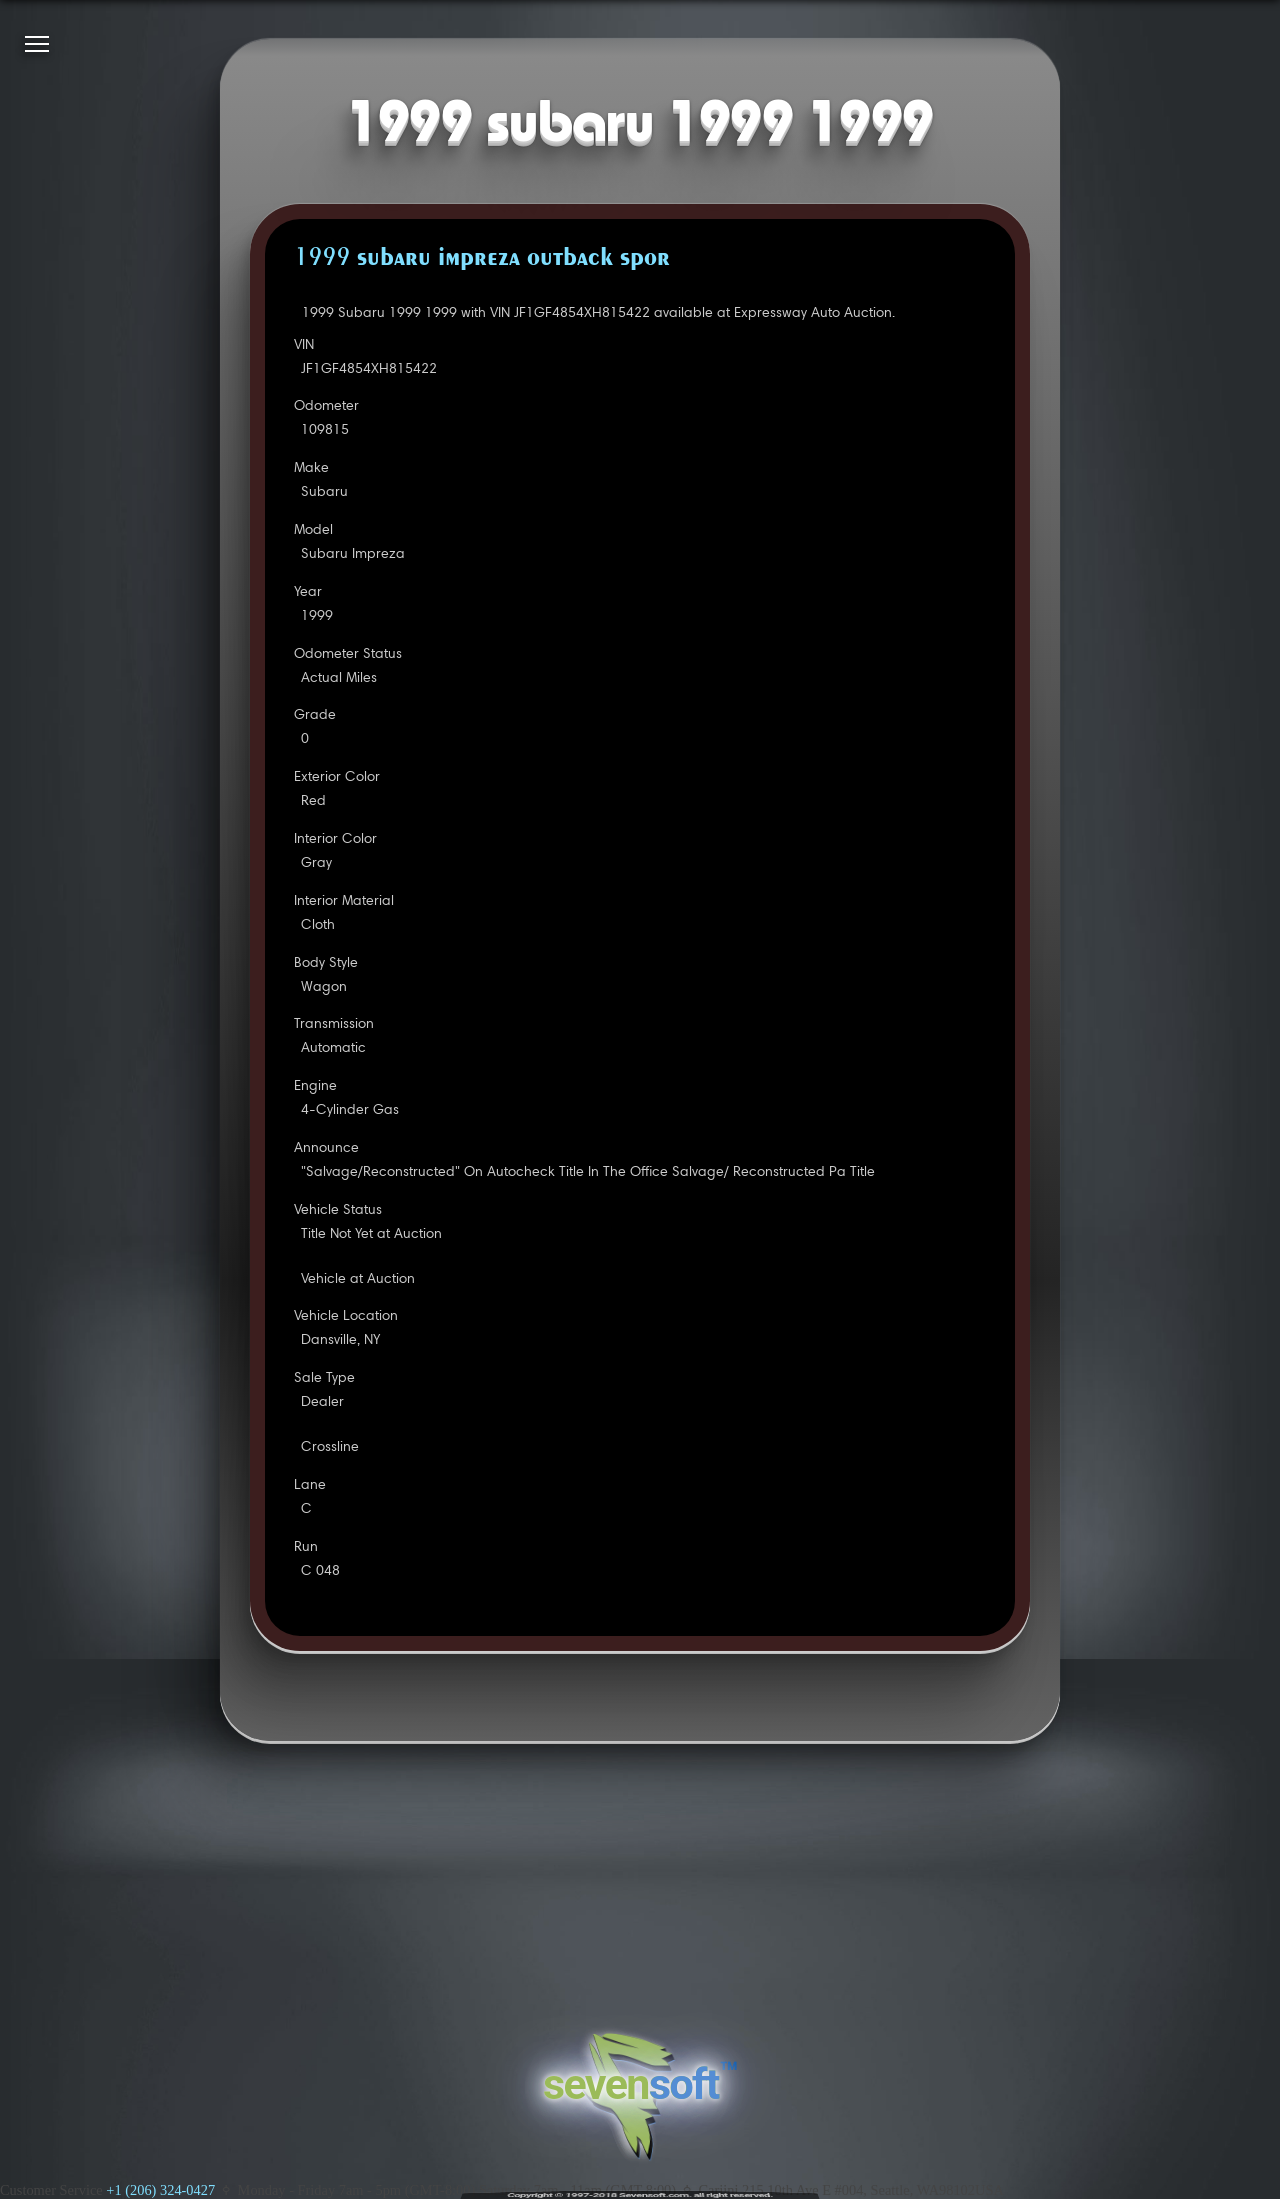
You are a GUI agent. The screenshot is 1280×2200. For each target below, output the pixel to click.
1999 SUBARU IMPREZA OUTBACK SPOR (482, 259)
